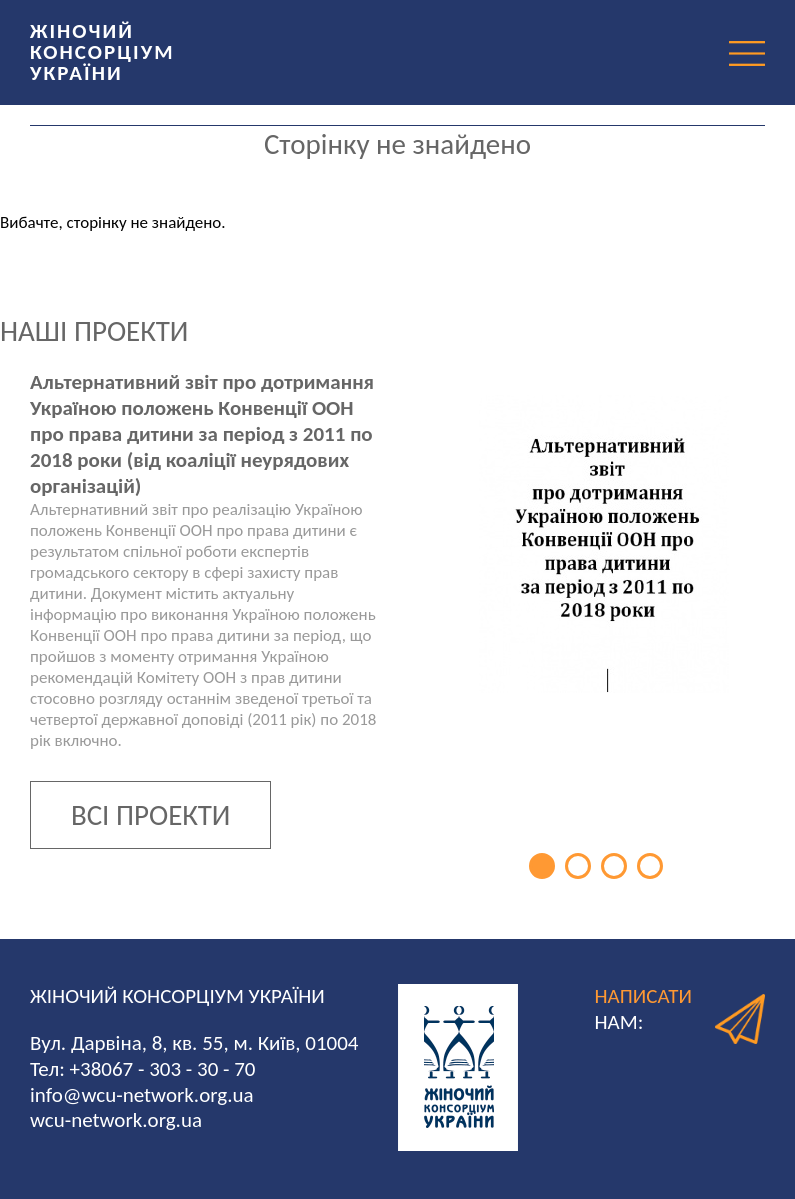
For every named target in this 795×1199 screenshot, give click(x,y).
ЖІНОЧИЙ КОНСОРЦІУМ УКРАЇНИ (102, 52)
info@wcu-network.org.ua (142, 1095)
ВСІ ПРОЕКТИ (150, 815)
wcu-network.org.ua (116, 1120)
